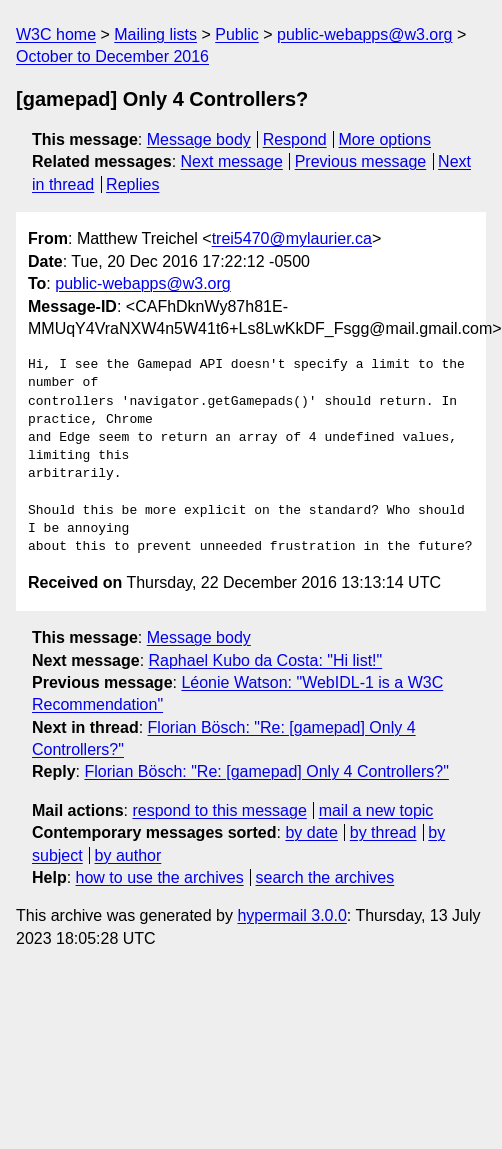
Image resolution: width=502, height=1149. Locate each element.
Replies (132, 184)
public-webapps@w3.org (364, 34)
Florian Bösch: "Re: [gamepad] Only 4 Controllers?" (266, 771)
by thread (383, 832)
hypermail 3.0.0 (291, 915)
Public (237, 34)
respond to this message (219, 810)
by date (311, 832)
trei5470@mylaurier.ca (292, 238)
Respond (295, 139)
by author (128, 855)
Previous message (361, 161)
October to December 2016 (112, 56)
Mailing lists (155, 34)
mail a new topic (376, 810)
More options (385, 139)
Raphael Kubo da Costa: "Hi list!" (266, 660)
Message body (199, 139)
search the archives (325, 877)
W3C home (56, 34)
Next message (232, 161)
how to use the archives (160, 877)
